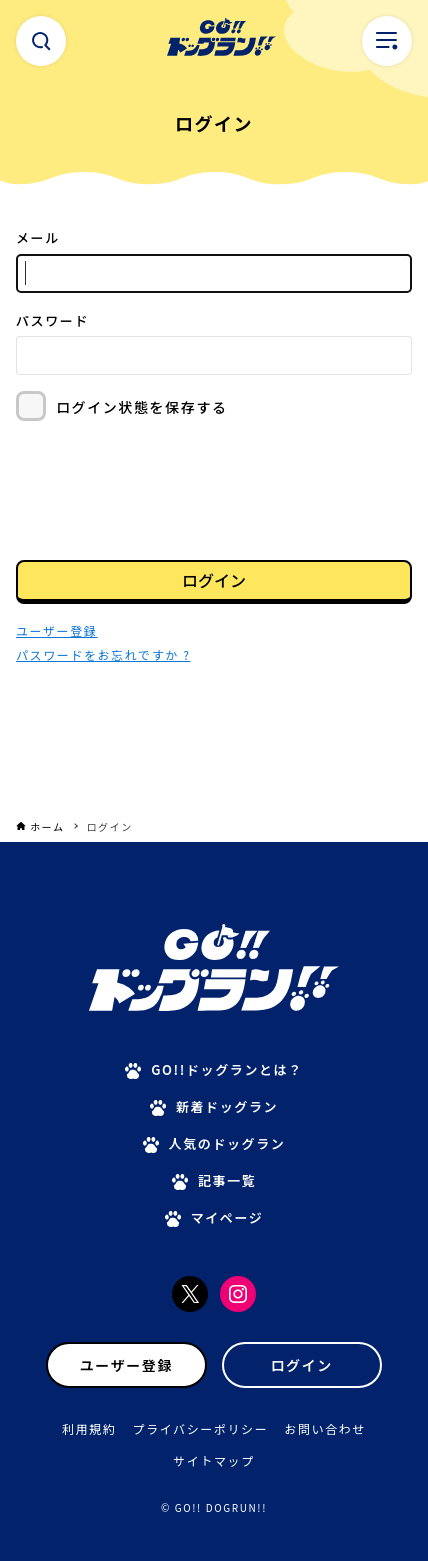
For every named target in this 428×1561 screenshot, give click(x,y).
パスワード (52, 320)
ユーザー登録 (126, 1365)
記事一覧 (227, 1180)
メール (38, 237)
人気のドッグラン (227, 1143)
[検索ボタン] (41, 41)
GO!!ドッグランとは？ (227, 1069)
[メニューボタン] (387, 41)
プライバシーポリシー (201, 1428)
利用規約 (89, 1428)
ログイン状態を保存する (142, 407)
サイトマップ (214, 1460)
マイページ (227, 1217)
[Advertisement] (214, 761)
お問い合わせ (325, 1428)
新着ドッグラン (227, 1106)
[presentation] (168, 489)
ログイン (214, 580)
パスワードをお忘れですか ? (103, 654)
